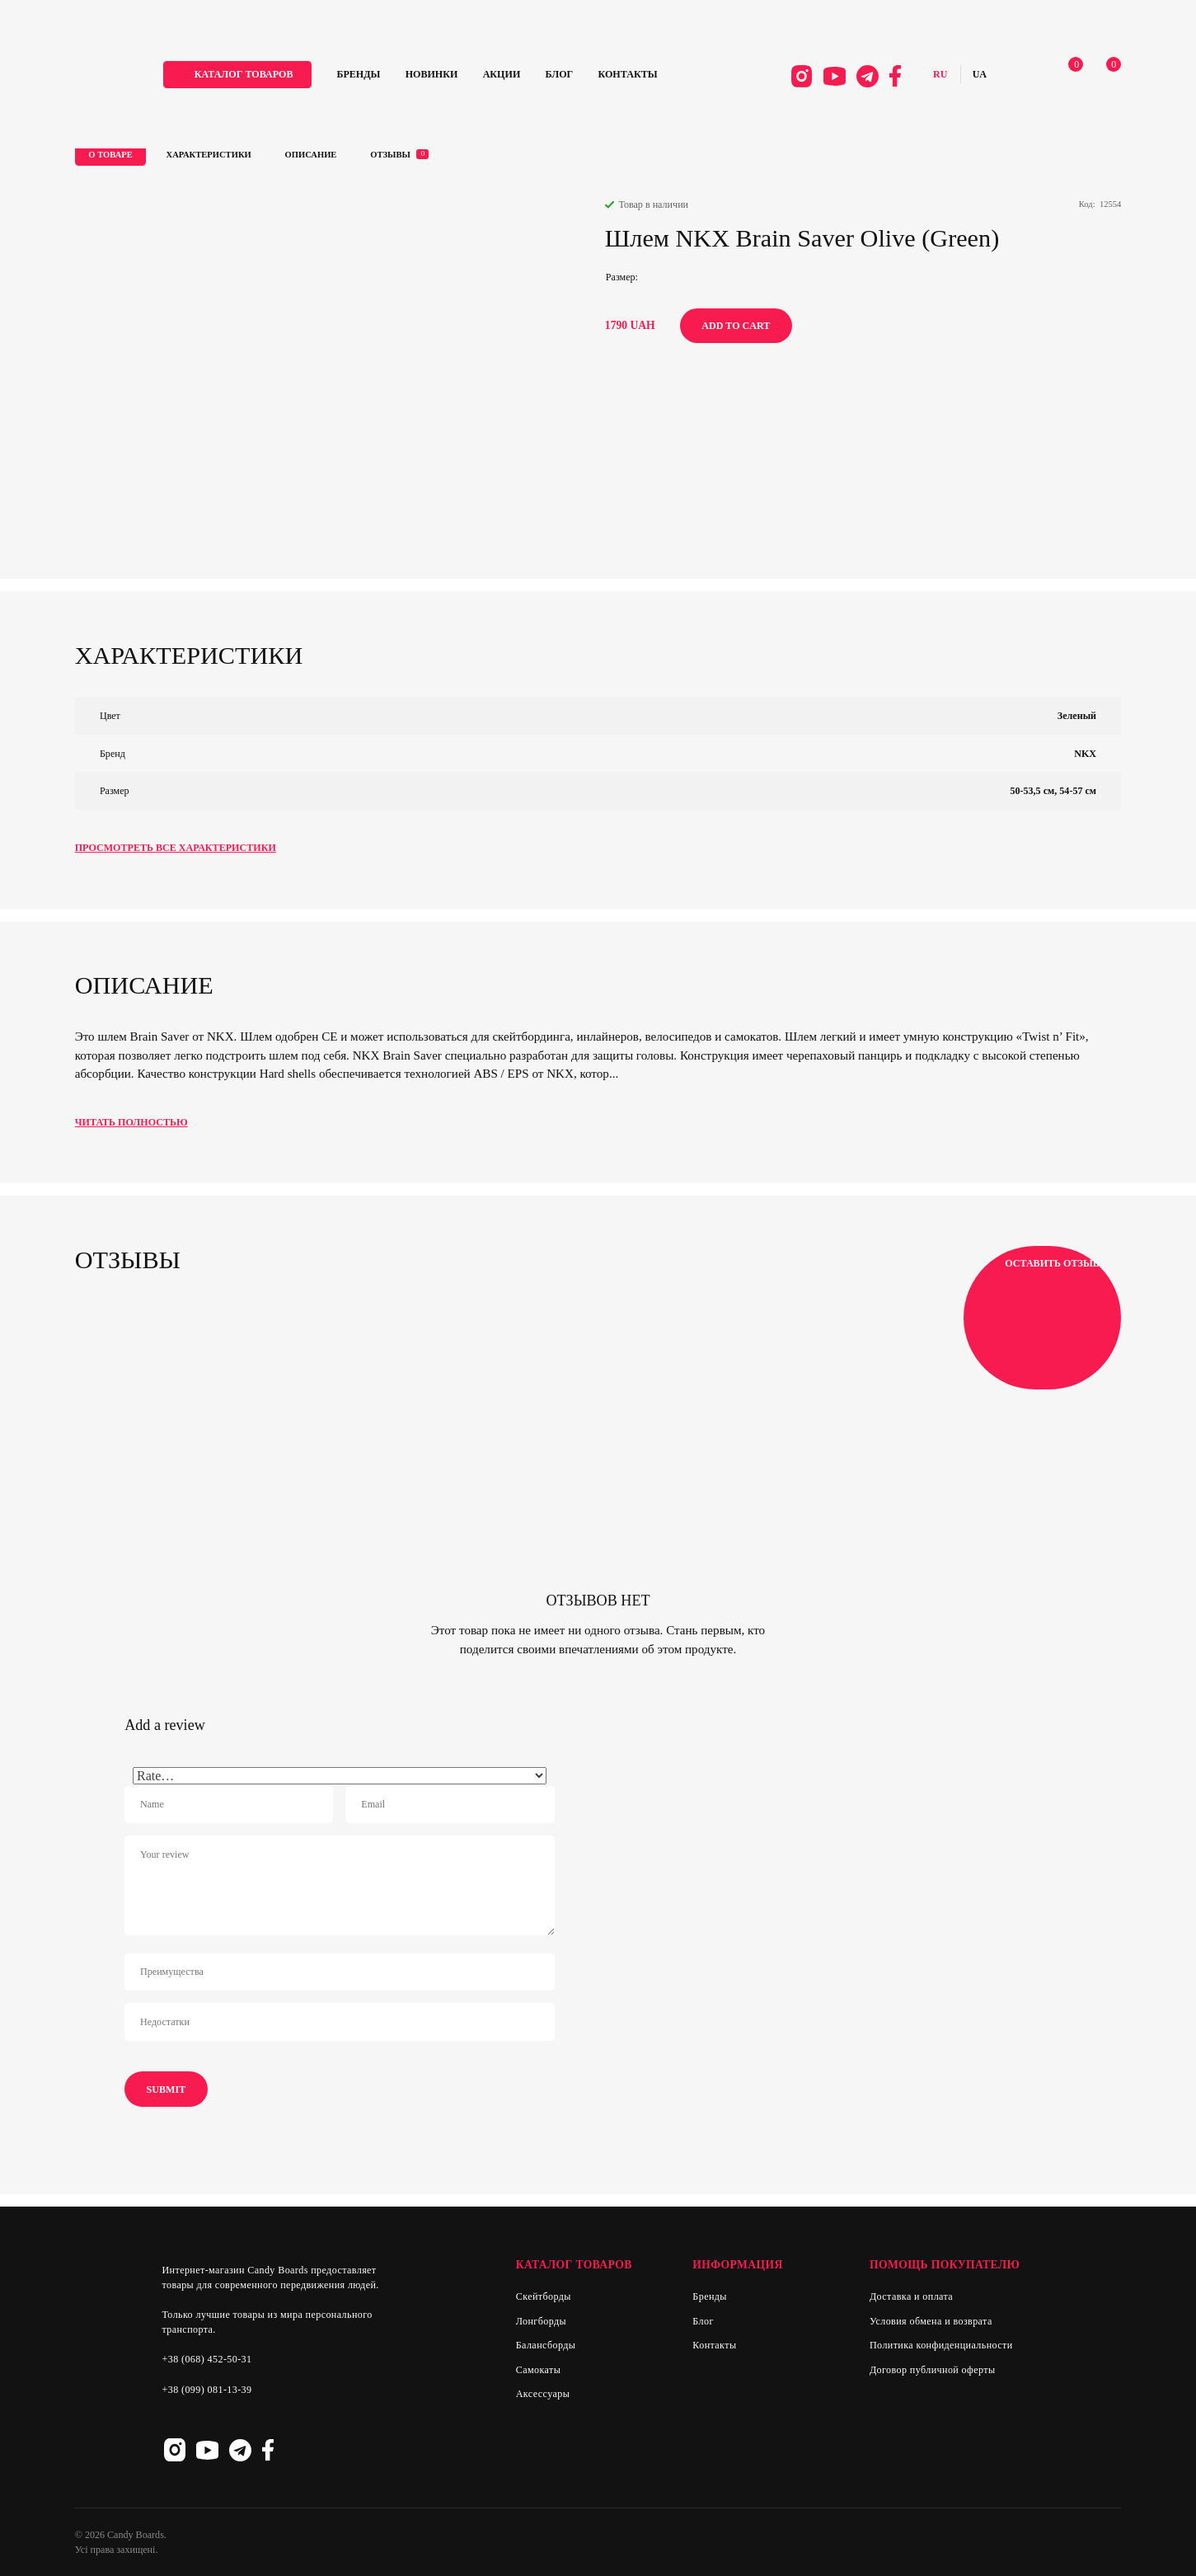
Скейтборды (543, 2296)
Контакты (628, 74)
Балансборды (546, 2345)
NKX (1085, 753)
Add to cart (735, 325)
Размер (621, 277)
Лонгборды (541, 2321)
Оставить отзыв (1042, 1318)
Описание (311, 154)
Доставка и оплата (911, 2296)
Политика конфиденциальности (941, 2345)
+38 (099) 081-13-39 (206, 2389)
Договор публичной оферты (933, 2370)
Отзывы (399, 154)
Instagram (801, 76)
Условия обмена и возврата (931, 2321)
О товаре (110, 154)
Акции (502, 74)
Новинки (432, 74)
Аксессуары (543, 2394)
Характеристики (209, 154)
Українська (980, 74)
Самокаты (538, 2370)
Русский (940, 74)
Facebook (895, 76)
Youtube (834, 76)
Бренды (358, 74)
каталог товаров (244, 74)
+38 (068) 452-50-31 (206, 2359)
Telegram (867, 76)
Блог (560, 74)
